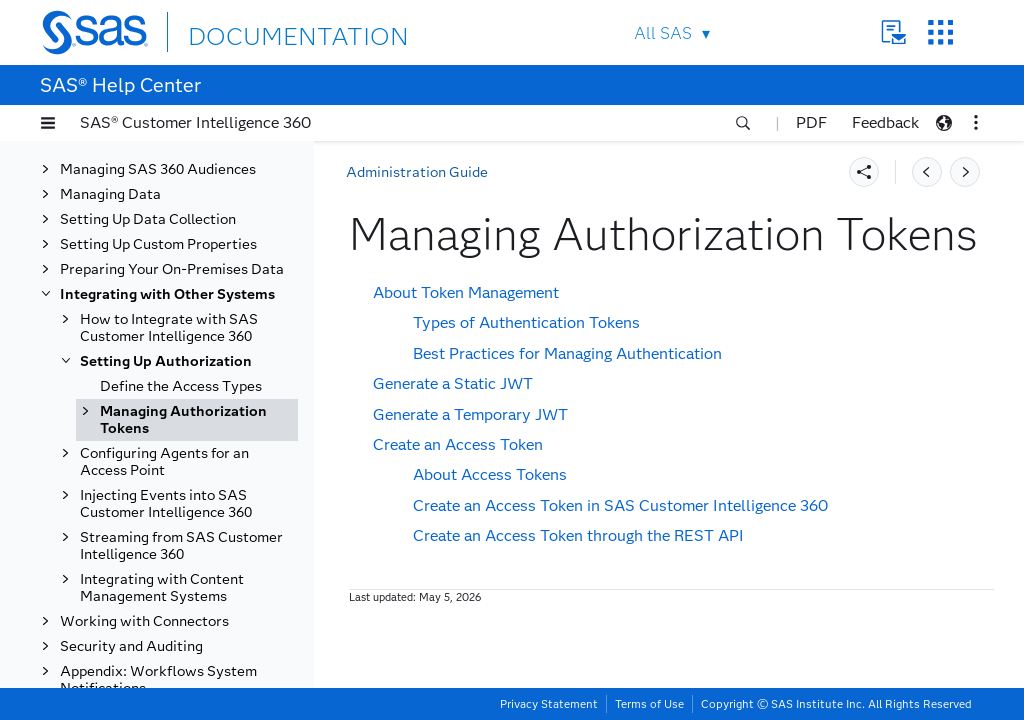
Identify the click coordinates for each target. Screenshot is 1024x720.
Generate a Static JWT (453, 383)
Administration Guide (417, 172)
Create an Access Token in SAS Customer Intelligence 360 (620, 505)
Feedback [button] (885, 122)
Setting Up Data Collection (148, 219)
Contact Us (893, 32)
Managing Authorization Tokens (183, 420)
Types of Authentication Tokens (526, 322)
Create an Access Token (458, 444)
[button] (48, 123)
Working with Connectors (144, 621)
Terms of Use (649, 704)
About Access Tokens (490, 474)
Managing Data (110, 194)
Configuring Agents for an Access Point (164, 462)
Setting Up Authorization (166, 361)
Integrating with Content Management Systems (162, 588)
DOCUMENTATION (261, 31)
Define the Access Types (181, 386)
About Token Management (466, 292)
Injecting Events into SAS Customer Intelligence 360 (166, 504)
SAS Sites (940, 32)
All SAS (663, 33)
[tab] (187, 420)
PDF (811, 122)
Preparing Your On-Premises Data (172, 269)
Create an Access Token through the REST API (578, 535)
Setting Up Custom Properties (158, 244)
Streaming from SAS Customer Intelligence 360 (181, 546)
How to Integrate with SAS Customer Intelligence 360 (169, 328)
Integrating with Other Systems (167, 294)
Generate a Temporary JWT (470, 414)
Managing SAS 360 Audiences (158, 169)
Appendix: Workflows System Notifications (158, 680)
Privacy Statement (549, 704)
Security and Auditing (131, 646)
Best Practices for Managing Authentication (567, 353)
